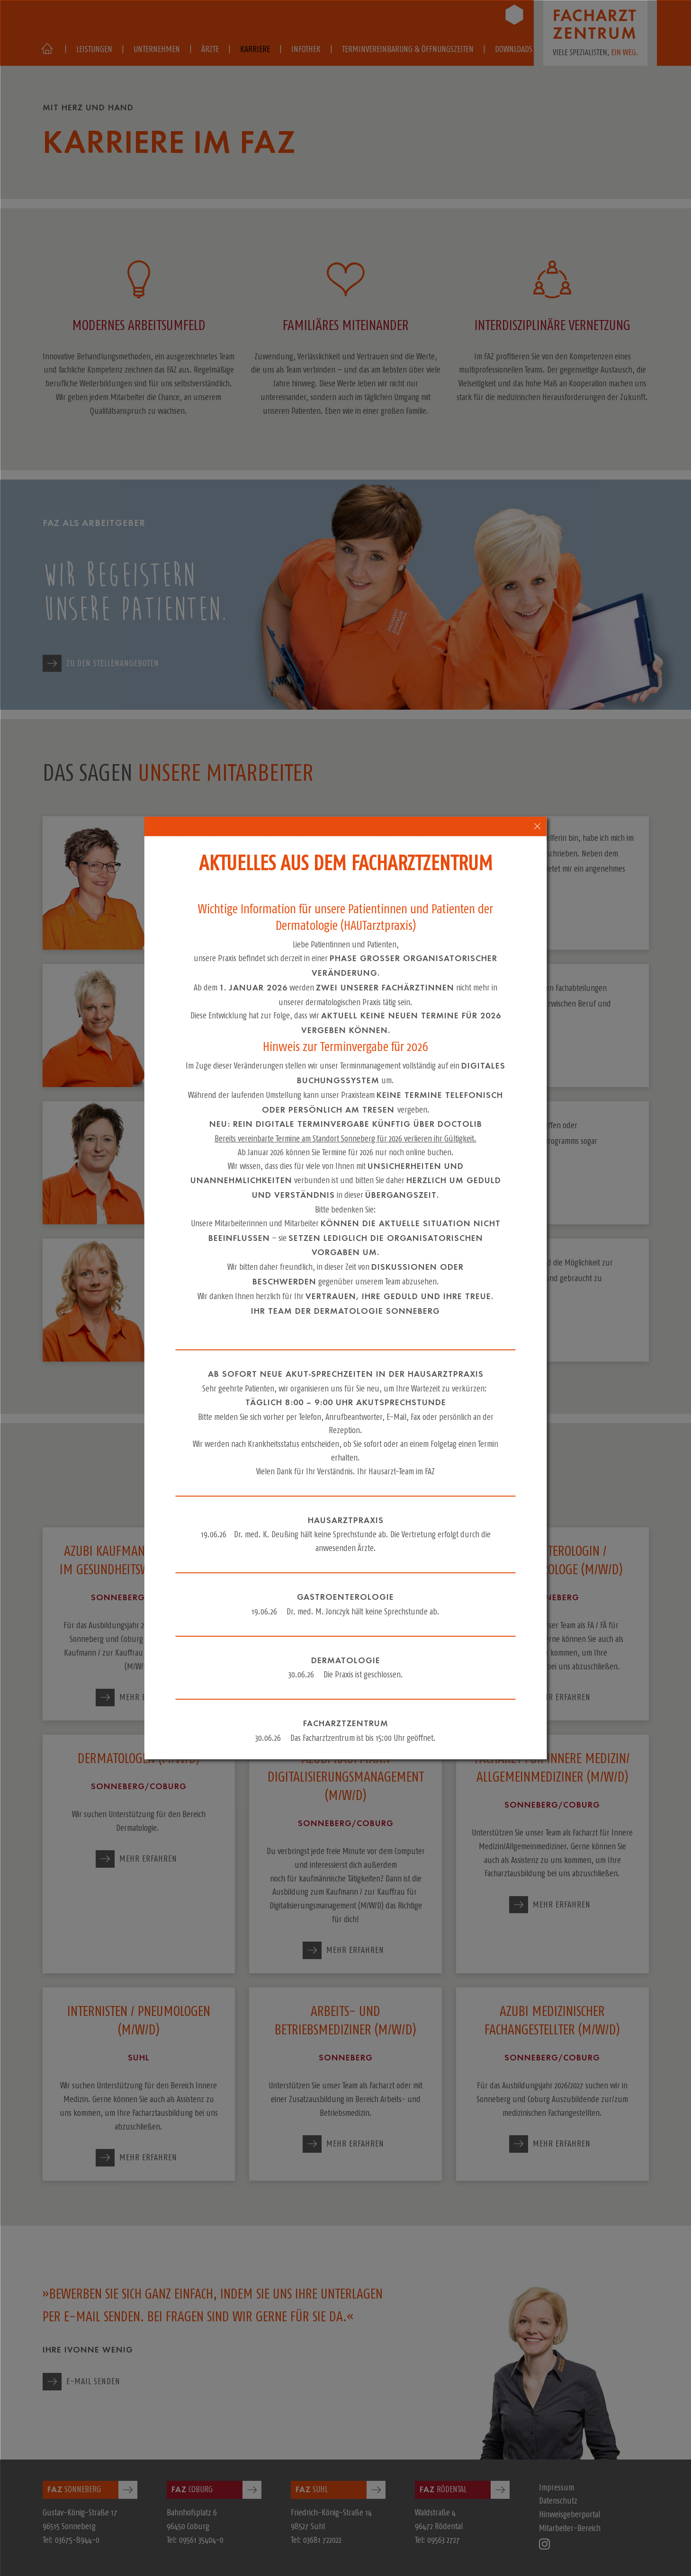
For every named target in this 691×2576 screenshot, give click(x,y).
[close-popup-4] (537, 826)
